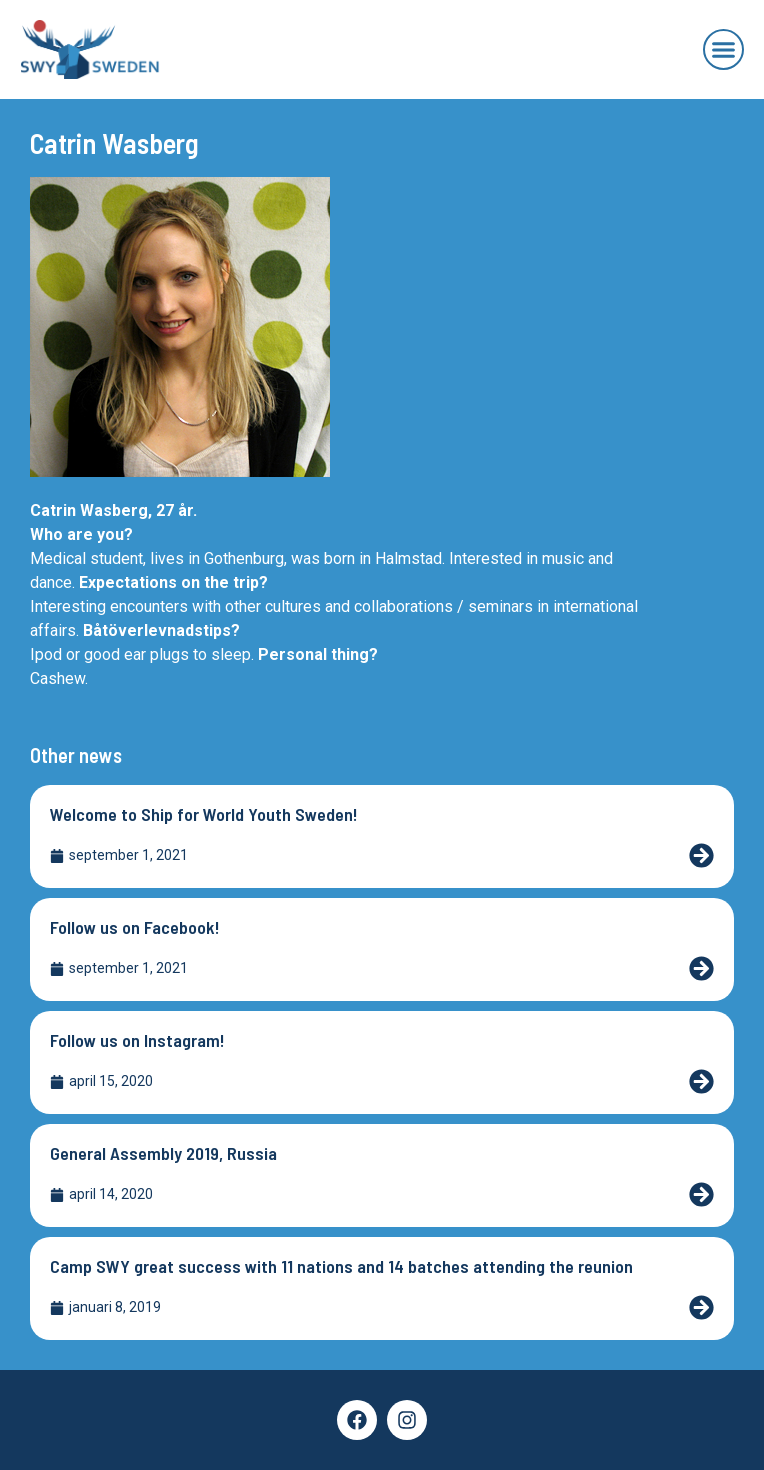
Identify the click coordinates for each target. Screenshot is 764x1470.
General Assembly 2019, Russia (163, 1153)
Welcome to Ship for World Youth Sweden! (204, 814)
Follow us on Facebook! (135, 927)
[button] (724, 50)
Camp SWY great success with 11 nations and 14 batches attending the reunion (341, 1266)
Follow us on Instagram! (137, 1040)
